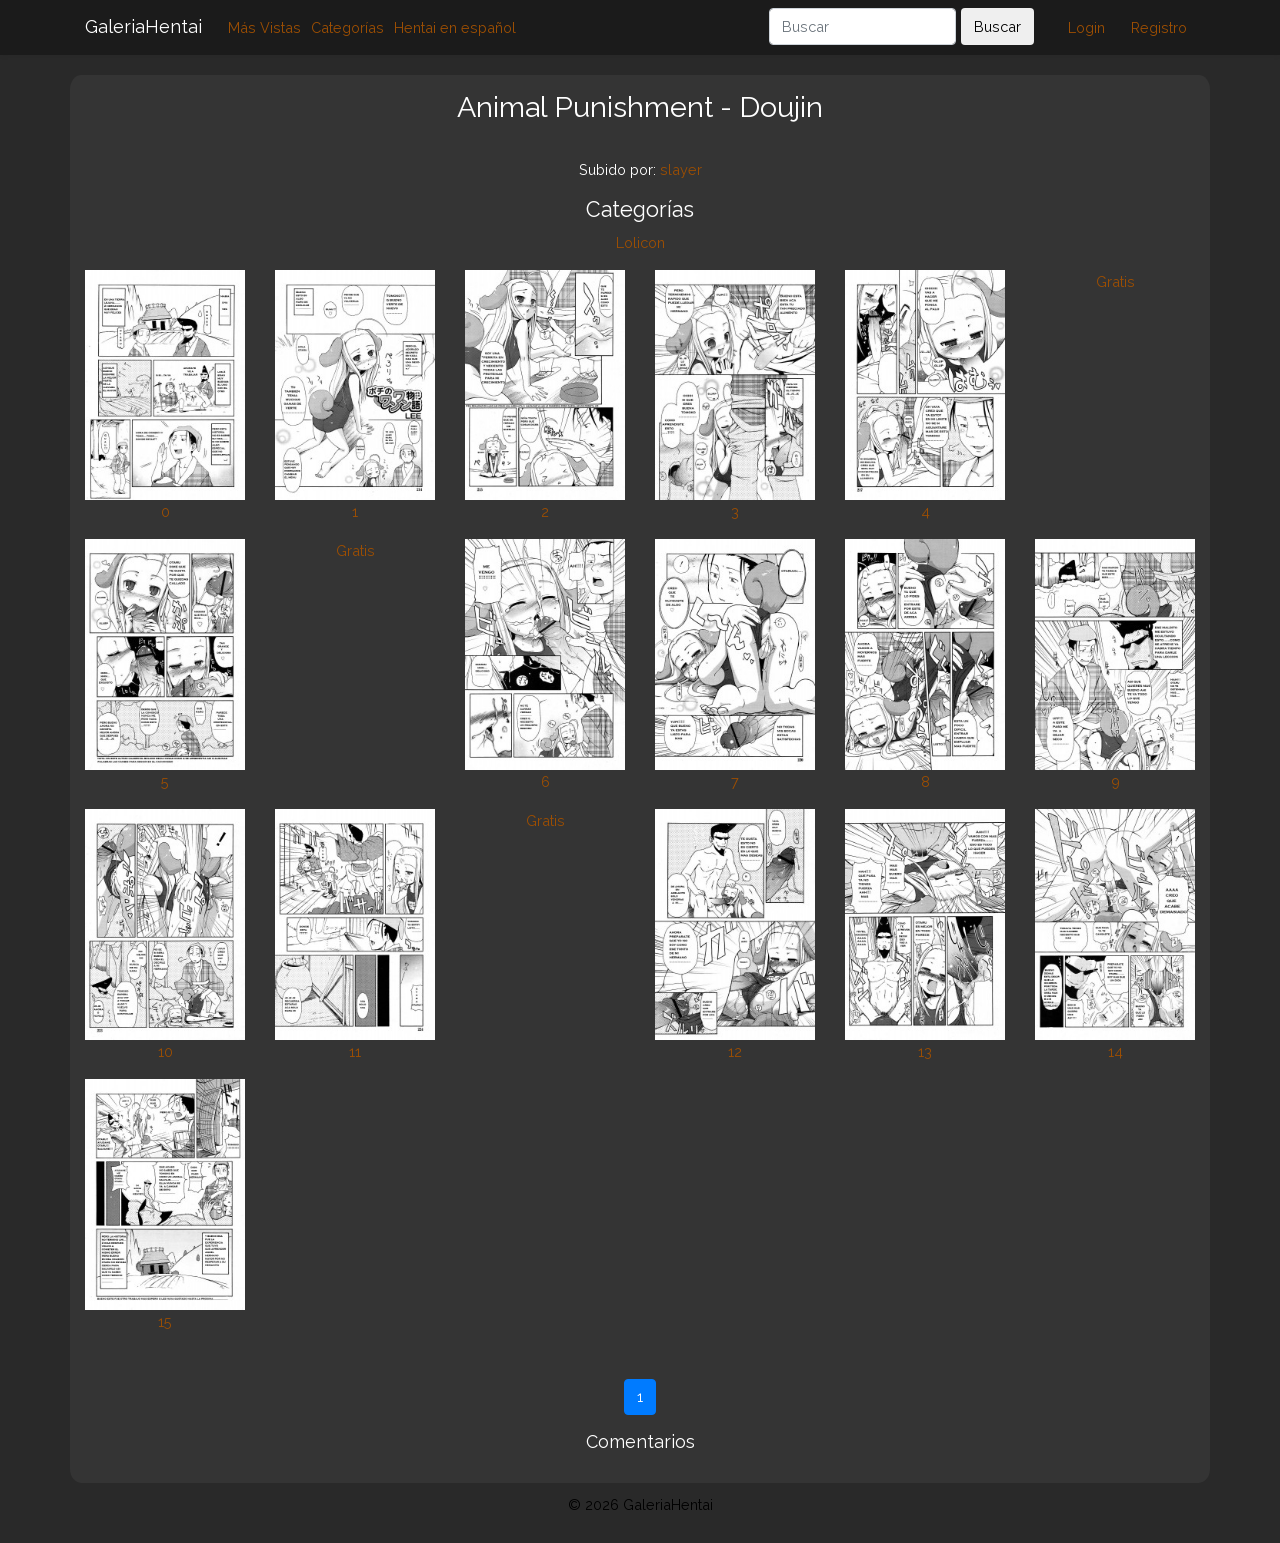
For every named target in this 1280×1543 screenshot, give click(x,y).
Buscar (997, 26)
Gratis (1115, 281)
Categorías (347, 27)
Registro (1159, 27)
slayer (681, 169)
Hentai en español (455, 27)
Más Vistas (264, 27)
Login (1086, 27)
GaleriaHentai (143, 26)
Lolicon (640, 242)
